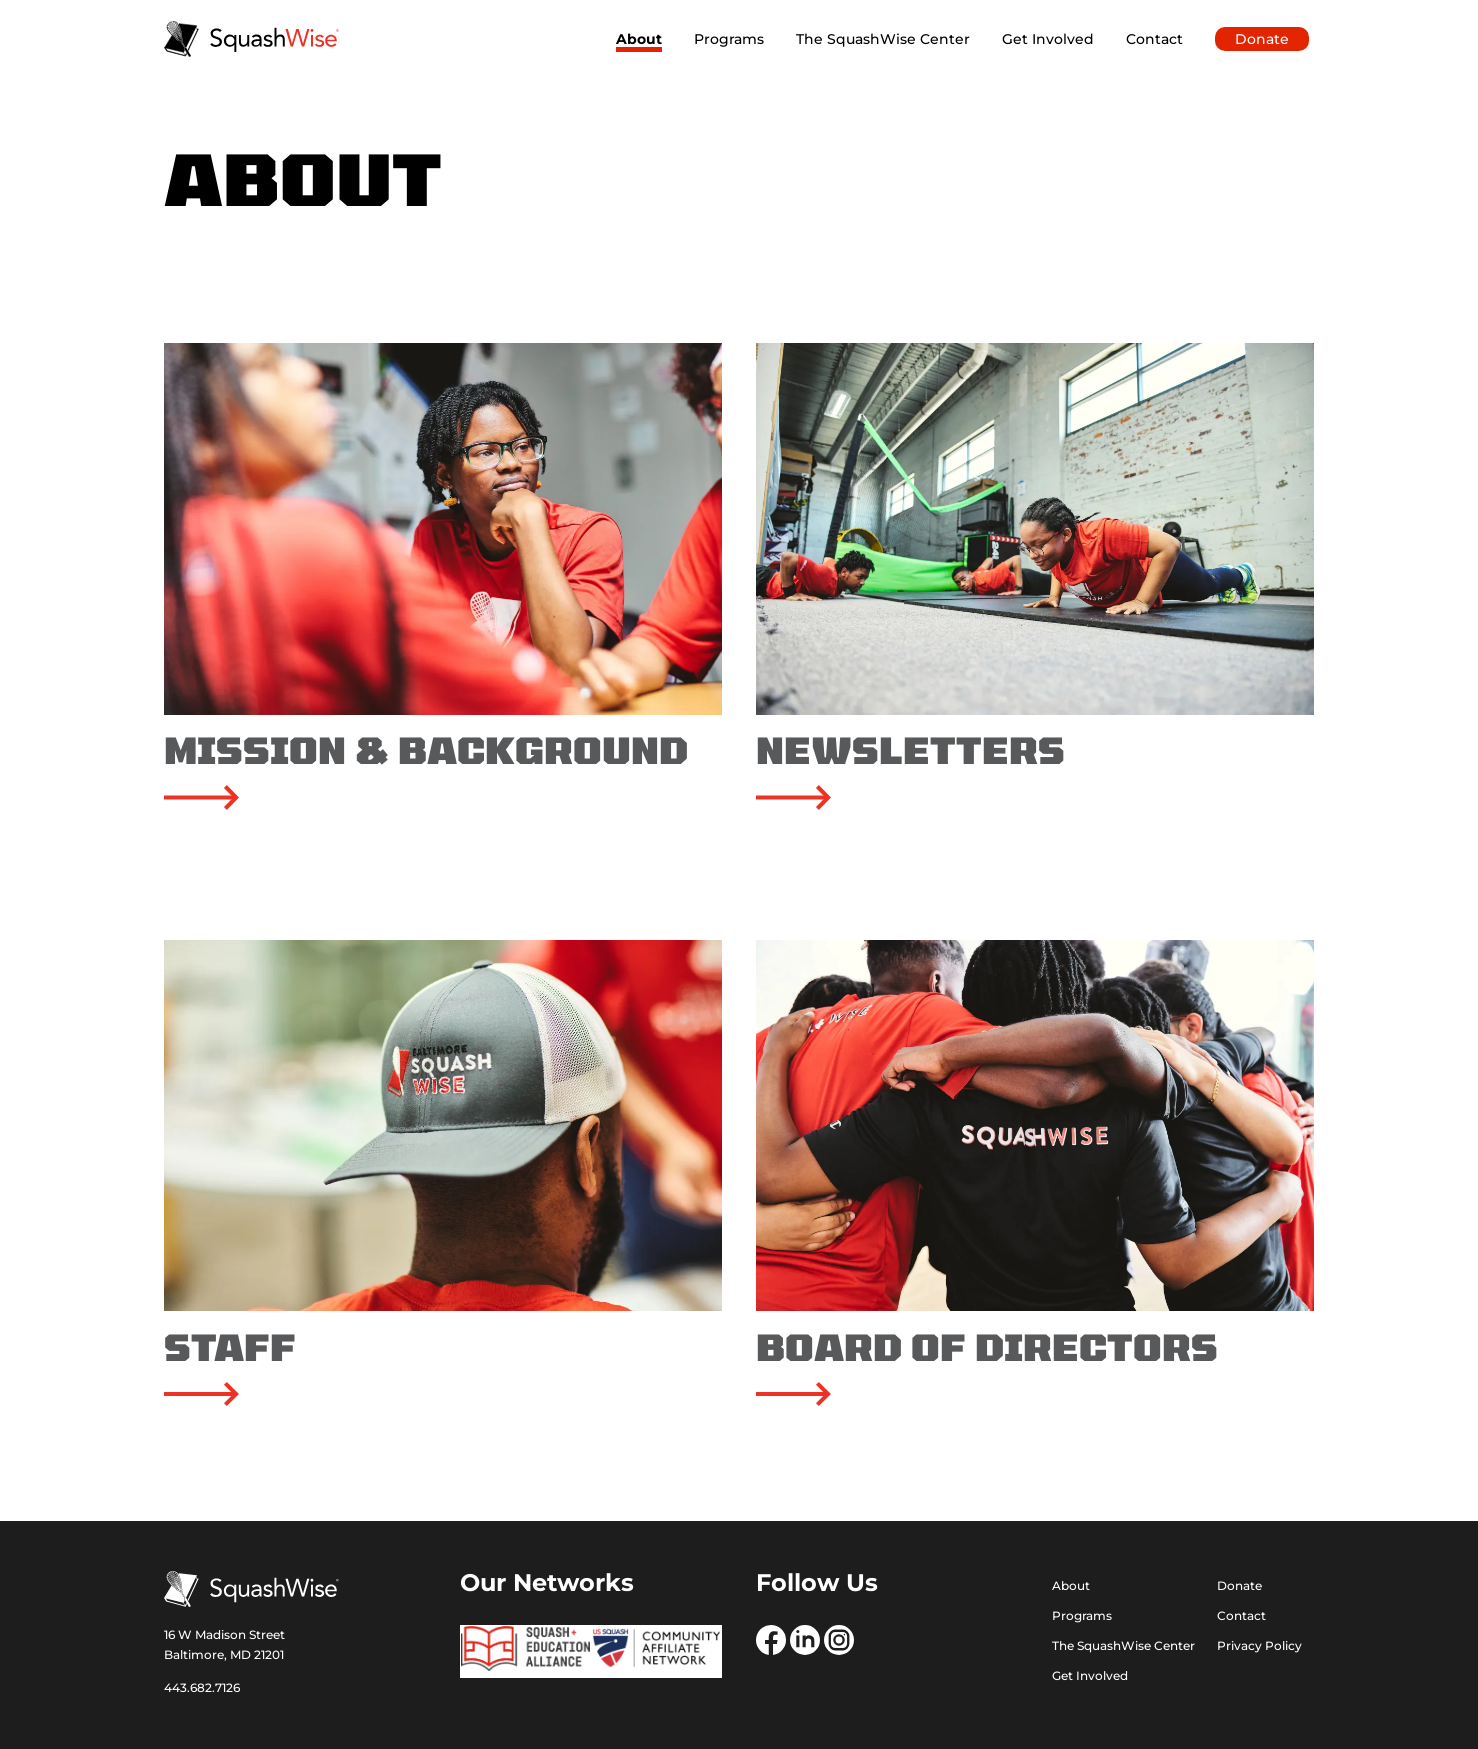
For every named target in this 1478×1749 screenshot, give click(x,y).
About (639, 39)
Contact (1154, 39)
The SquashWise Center (883, 39)
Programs (729, 39)
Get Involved (1048, 39)
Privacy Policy (1259, 1646)
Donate (1262, 39)
